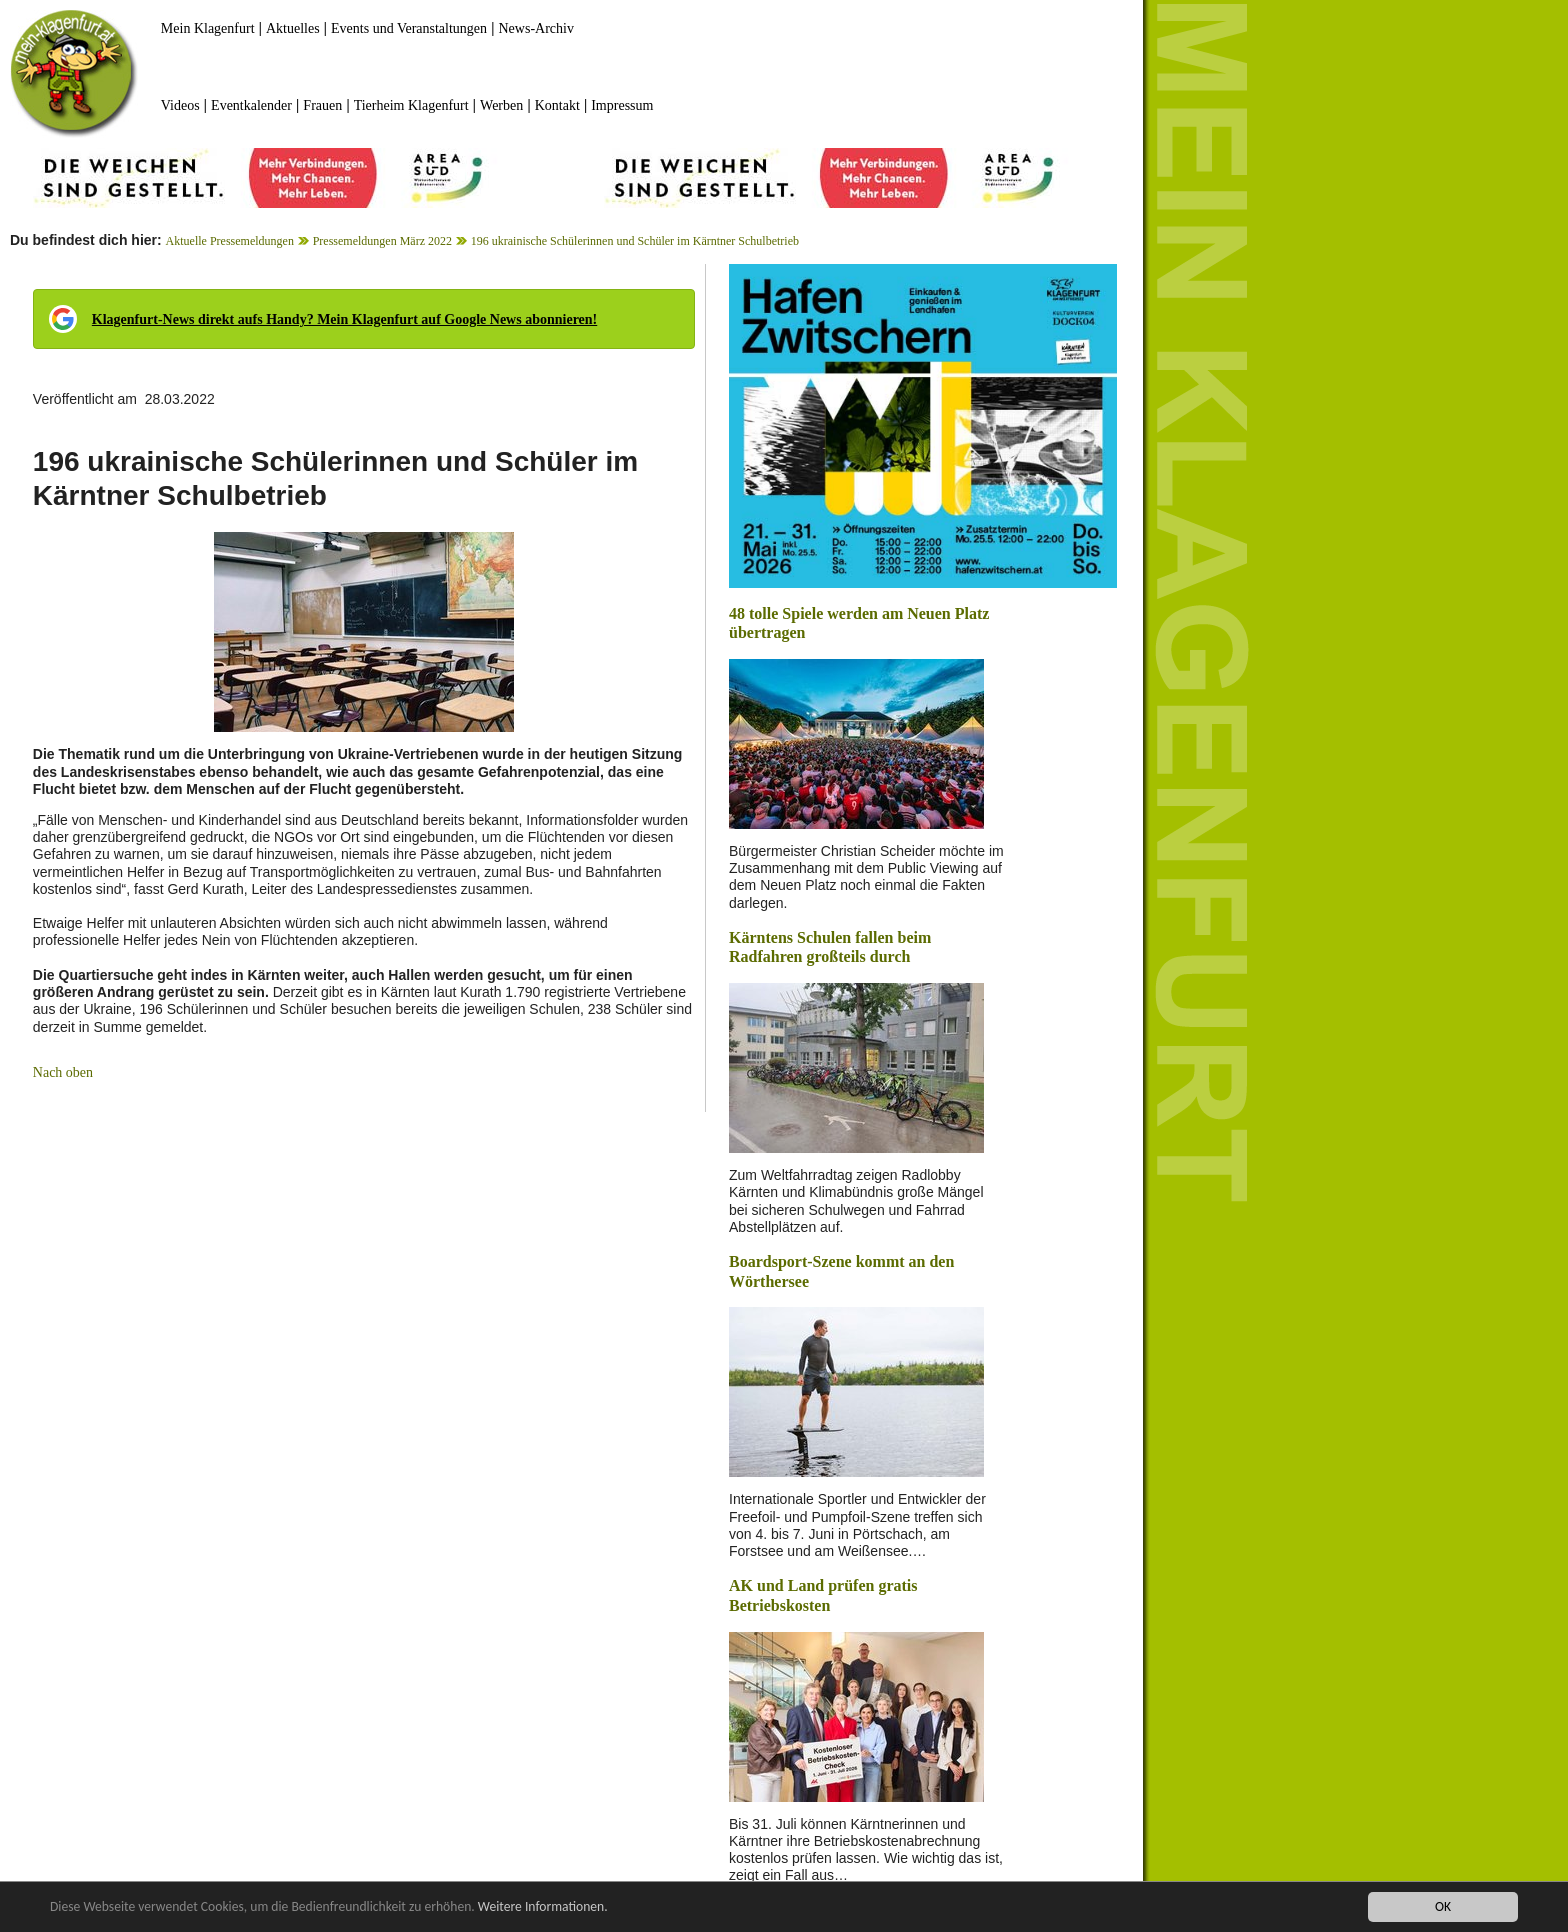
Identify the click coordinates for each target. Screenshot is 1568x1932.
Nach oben (63, 1072)
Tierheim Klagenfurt (411, 105)
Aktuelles (293, 28)
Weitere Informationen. (543, 1907)
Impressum (622, 105)
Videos (180, 105)
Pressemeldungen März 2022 (382, 241)
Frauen (322, 105)
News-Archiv (536, 28)
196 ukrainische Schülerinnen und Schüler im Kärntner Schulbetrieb (635, 241)
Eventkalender (251, 105)
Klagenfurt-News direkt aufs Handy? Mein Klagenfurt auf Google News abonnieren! (344, 319)
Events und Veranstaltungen (409, 28)
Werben (501, 105)
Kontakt (557, 105)
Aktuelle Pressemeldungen (230, 241)
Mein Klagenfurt (208, 28)
